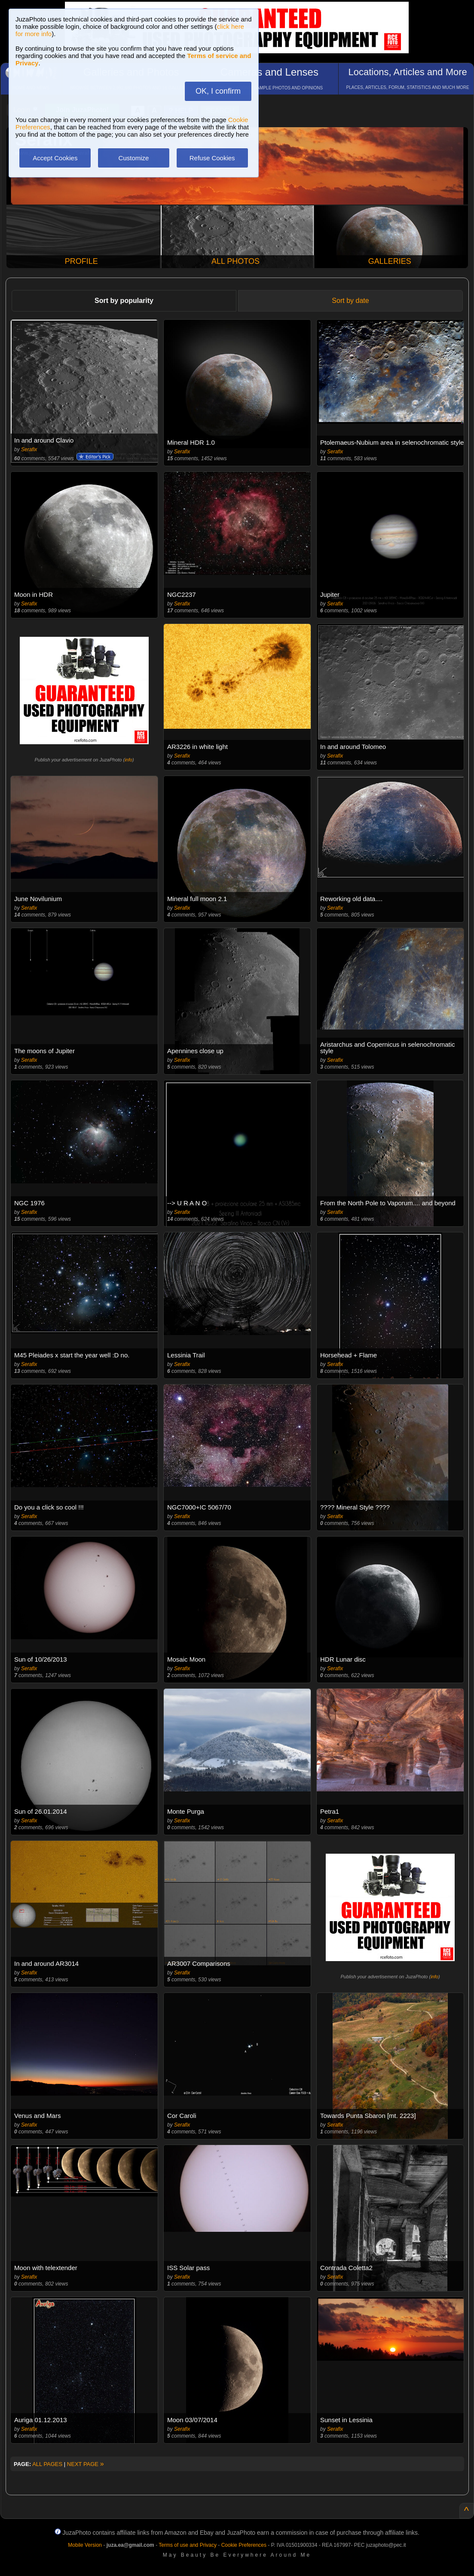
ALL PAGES (47, 2464)
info (128, 759)
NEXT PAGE (85, 2464)
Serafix (29, 449)
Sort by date (350, 300)
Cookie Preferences (243, 2545)
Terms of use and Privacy (188, 2545)
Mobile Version (85, 2545)
